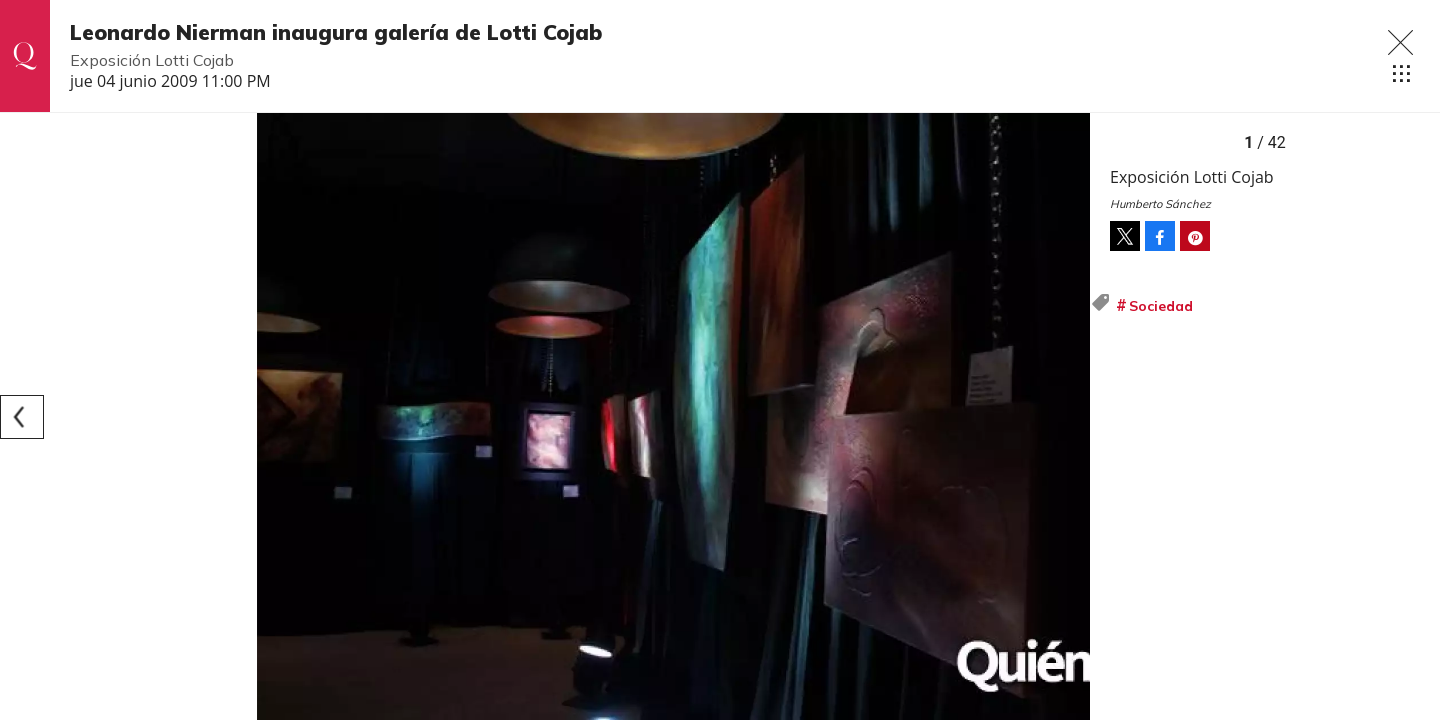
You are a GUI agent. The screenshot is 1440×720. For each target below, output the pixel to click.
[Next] (1068, 417)
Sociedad (1161, 306)
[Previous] (22, 417)
